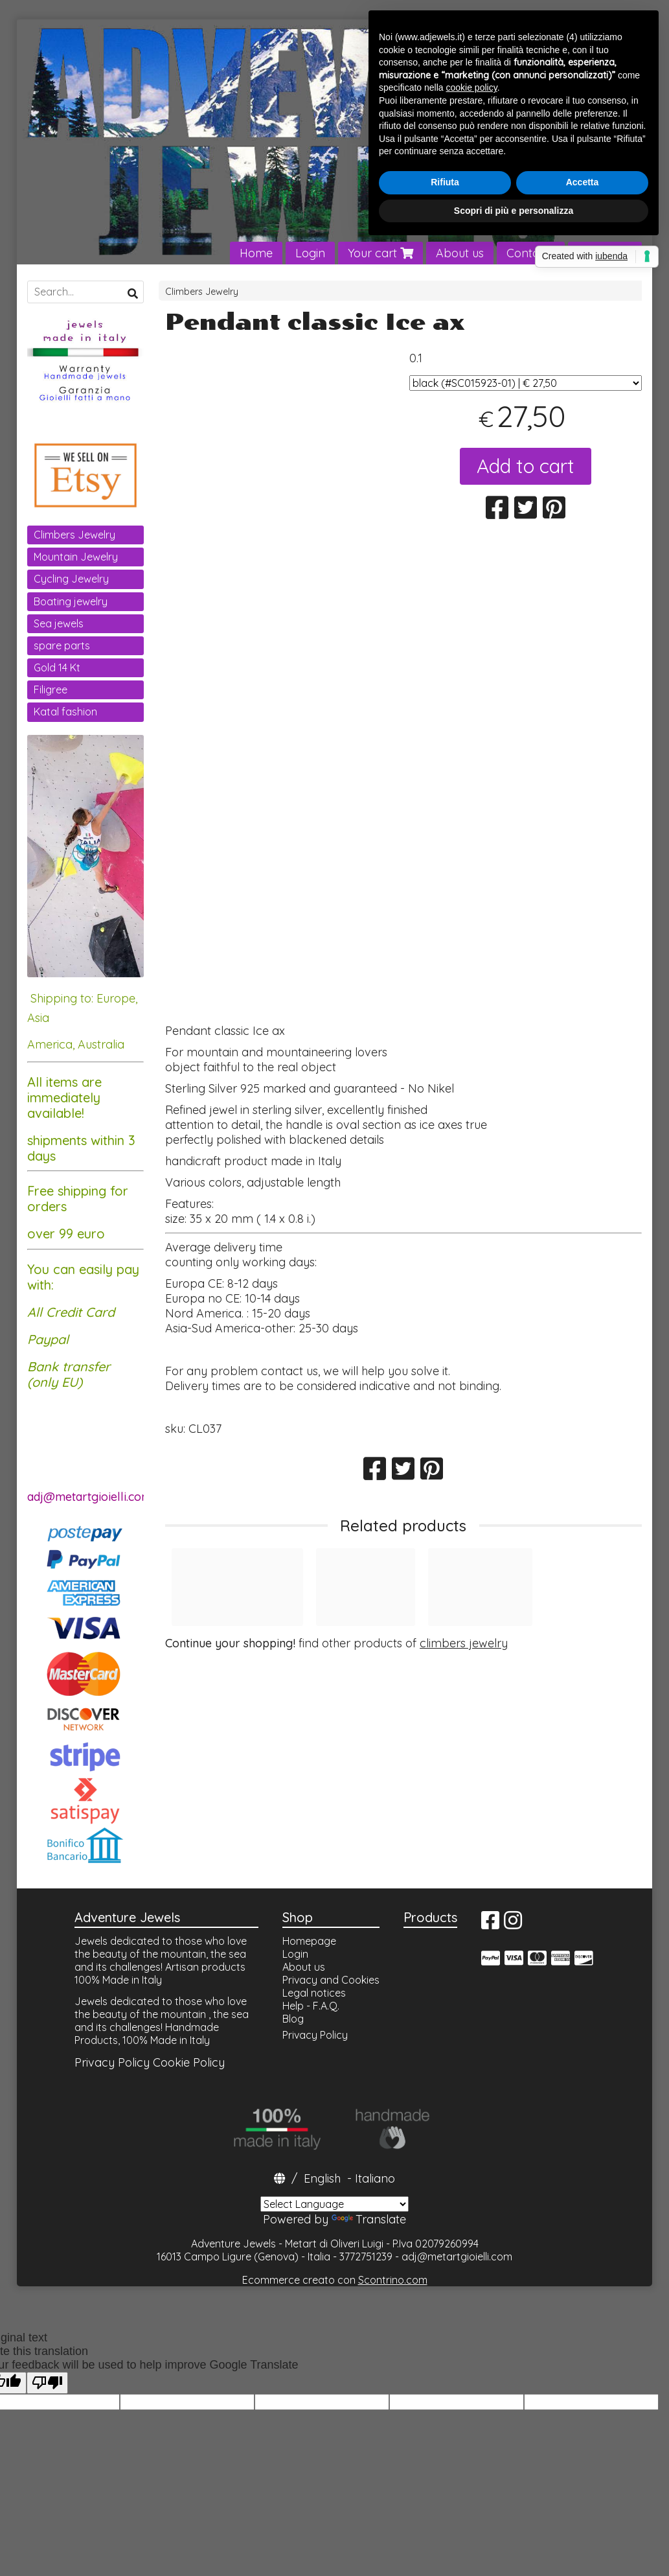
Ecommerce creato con (334, 2279)
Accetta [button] (582, 182)
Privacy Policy (112, 2062)
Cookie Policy (189, 2062)
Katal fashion (65, 711)
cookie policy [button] (471, 87)
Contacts (530, 253)
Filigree (50, 689)
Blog (293, 2018)
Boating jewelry (71, 601)
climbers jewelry (464, 1643)
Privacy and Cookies (331, 1979)
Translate (369, 2219)
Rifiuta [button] (445, 182)
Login (310, 253)
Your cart (380, 253)
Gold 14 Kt (57, 667)
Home (256, 253)
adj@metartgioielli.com (457, 2256)
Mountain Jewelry (76, 556)
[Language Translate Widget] (334, 2204)
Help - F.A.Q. (310, 2005)
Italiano (375, 2178)
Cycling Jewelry (71, 578)
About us (460, 253)
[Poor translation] (47, 2383)
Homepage (309, 1940)
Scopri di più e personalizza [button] (513, 210)
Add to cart (525, 466)
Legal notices (314, 1992)
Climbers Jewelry (201, 291)
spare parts (62, 645)
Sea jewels (59, 623)
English (322, 2178)
